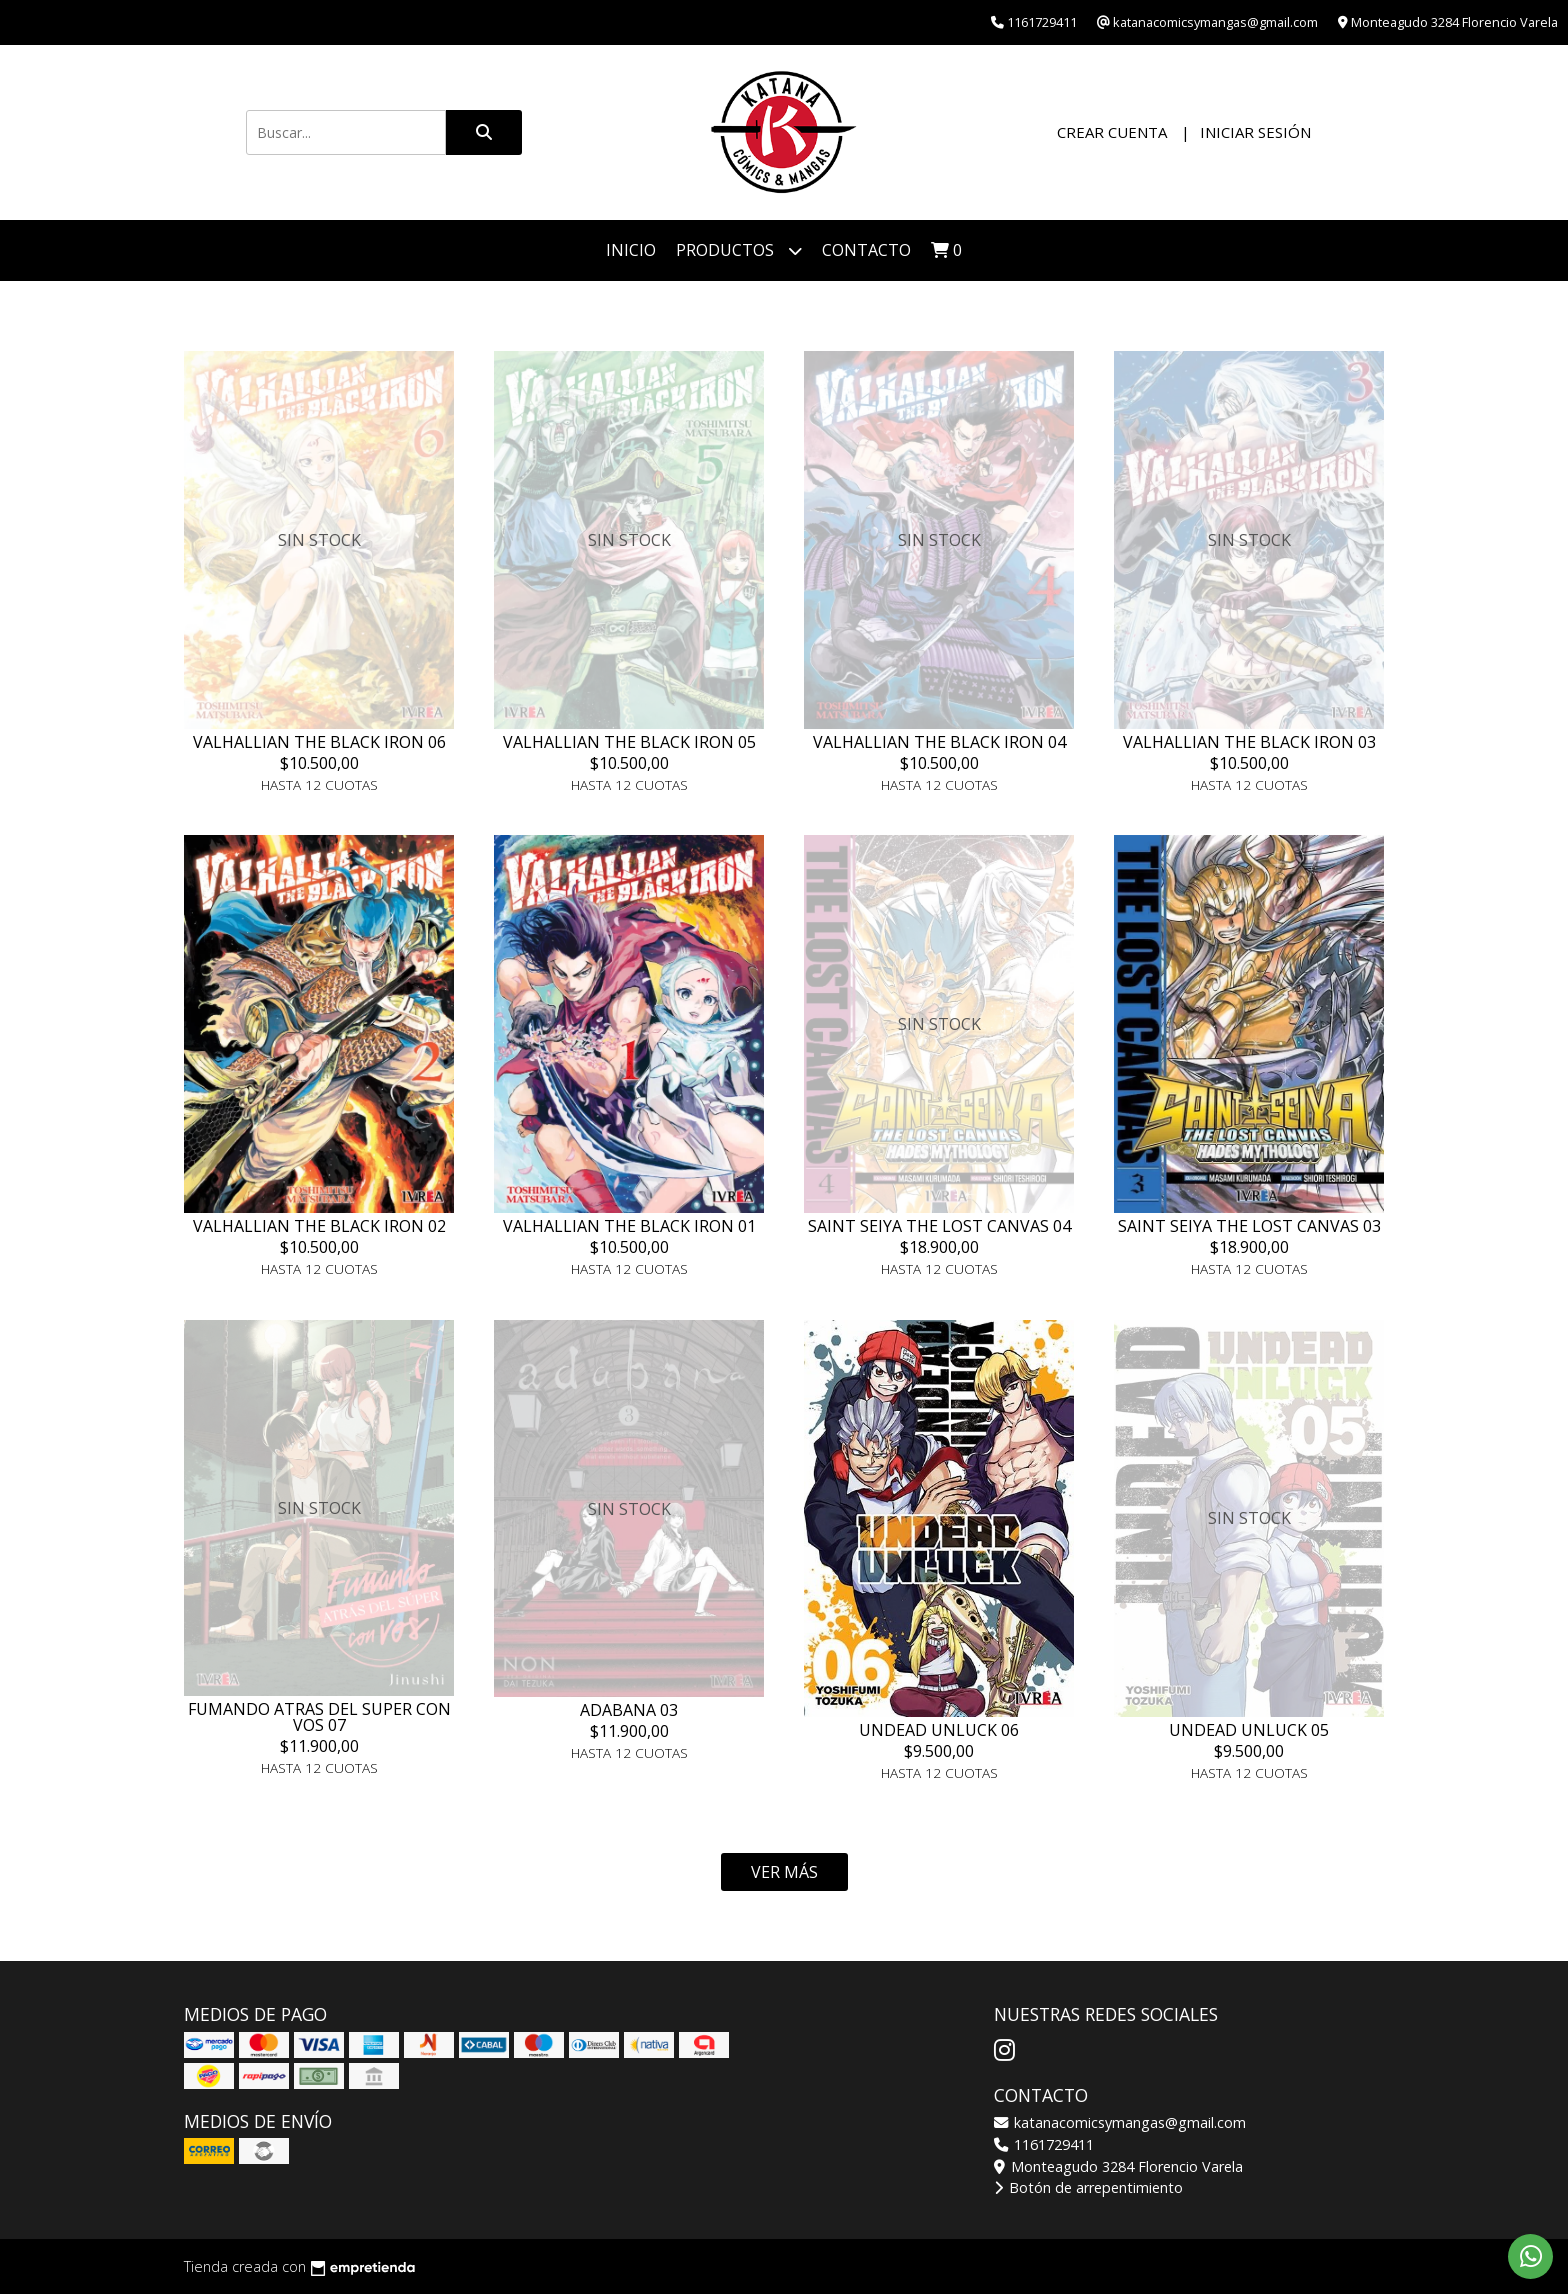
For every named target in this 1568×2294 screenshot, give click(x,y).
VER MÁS (784, 1872)
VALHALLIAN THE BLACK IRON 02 (319, 1226)
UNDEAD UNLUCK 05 (1249, 1730)
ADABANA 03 (629, 1710)
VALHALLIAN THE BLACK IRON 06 (319, 742)
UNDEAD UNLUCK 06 (939, 1730)
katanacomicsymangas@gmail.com (1120, 2122)
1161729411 (1044, 2144)
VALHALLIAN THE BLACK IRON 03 (1249, 742)
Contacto (866, 250)
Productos (739, 250)
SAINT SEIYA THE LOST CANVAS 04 (939, 1226)
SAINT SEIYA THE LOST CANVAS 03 (1249, 1226)
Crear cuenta (1112, 132)
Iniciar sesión (1255, 132)
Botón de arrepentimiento (1088, 2187)
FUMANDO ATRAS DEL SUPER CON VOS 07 (319, 1717)
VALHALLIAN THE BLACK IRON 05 (629, 742)
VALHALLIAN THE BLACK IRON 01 (629, 1226)
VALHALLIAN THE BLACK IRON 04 (939, 742)
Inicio (631, 250)
